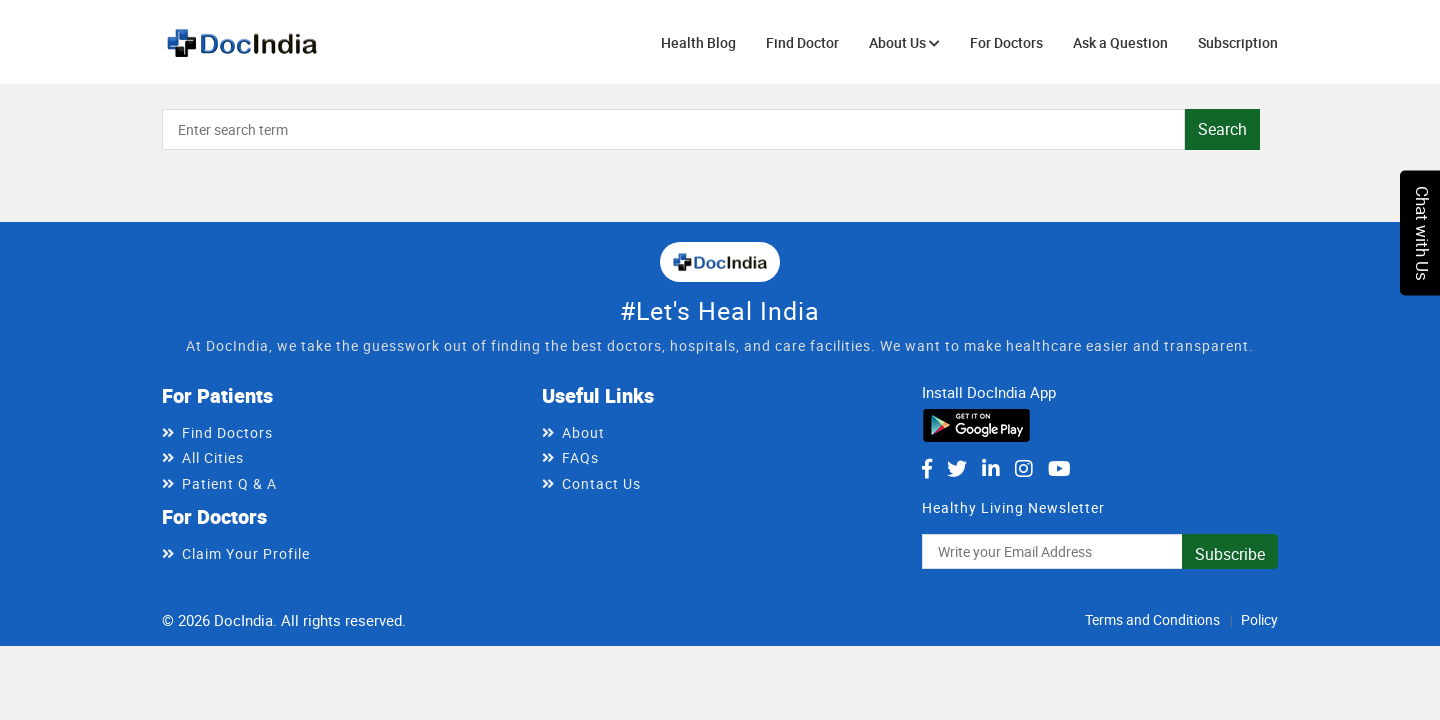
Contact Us (601, 483)
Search (1222, 129)
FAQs (580, 457)
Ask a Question (1120, 42)
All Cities (213, 457)
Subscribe (1230, 554)
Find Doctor (802, 42)
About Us (904, 42)
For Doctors (1006, 42)
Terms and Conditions (1152, 619)
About (583, 432)
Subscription (1238, 42)
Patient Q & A (229, 483)
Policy (1259, 619)
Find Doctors (227, 432)
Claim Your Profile (246, 553)
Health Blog (698, 42)
